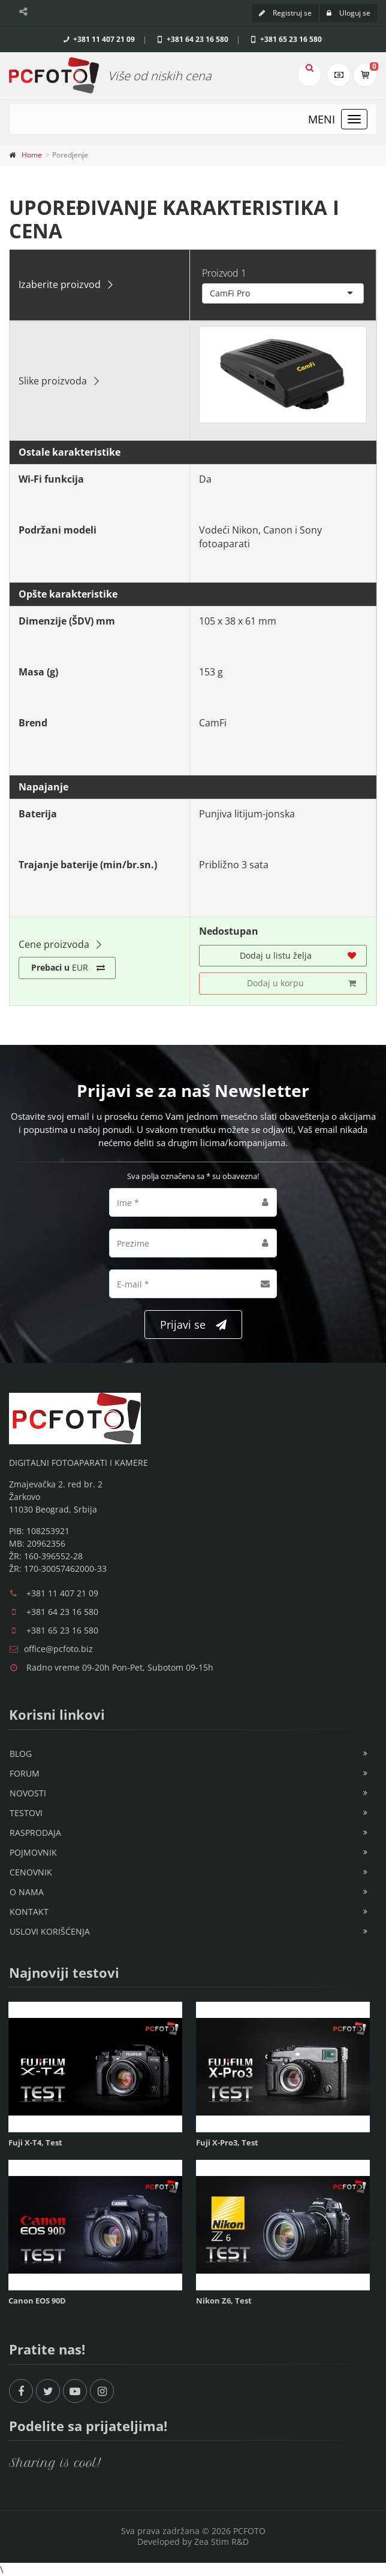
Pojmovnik (33, 1852)
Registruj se (285, 13)
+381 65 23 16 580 (285, 39)
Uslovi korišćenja (50, 1931)
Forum (25, 1773)
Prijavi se (193, 1325)
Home (32, 155)
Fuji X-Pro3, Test (227, 2142)
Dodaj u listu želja (298, 955)
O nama (27, 1892)
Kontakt (29, 1911)
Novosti (28, 1793)
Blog (21, 1753)
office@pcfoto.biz (58, 1648)
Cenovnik (31, 1872)
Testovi (26, 1813)
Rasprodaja (35, 1832)
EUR (68, 967)
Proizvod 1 (224, 273)
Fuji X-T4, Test (35, 2142)
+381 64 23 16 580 (191, 39)
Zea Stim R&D (221, 2541)
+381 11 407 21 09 (98, 39)
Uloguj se (348, 13)
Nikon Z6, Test (224, 2300)
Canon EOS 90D (37, 2300)
